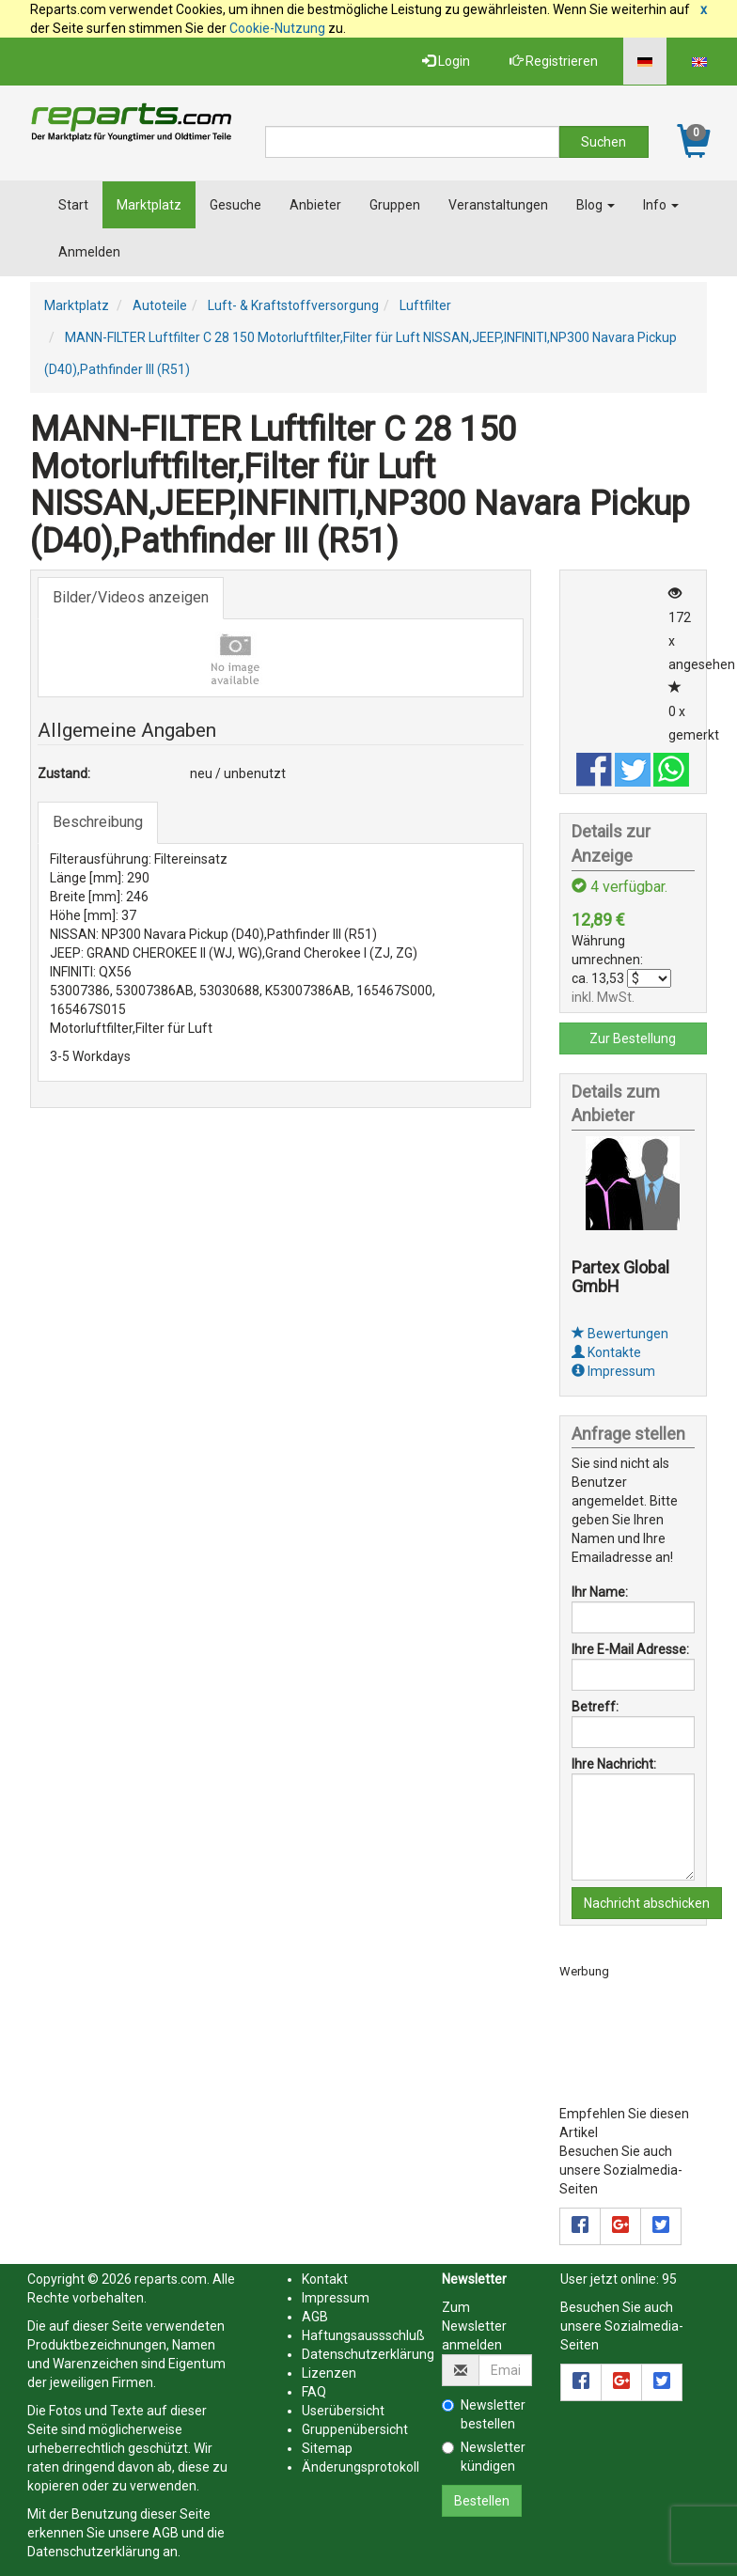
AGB (165, 2532)
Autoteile (160, 305)
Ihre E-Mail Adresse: (630, 1649)
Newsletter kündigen (483, 2457)
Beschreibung (98, 822)
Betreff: (595, 1706)
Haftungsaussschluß (363, 2335)
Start (73, 204)
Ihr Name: (600, 1592)
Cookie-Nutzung (277, 28)
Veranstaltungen (498, 204)
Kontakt (325, 2279)
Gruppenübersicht (355, 2429)
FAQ (314, 2391)
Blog (595, 204)
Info (661, 204)
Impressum (613, 1371)
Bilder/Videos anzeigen (131, 597)
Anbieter (315, 204)
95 (669, 2279)
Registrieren (554, 61)
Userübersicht (343, 2410)
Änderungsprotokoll (360, 2467)
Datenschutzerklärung (93, 2551)
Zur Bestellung (632, 1038)
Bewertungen (620, 1333)
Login (446, 61)
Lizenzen (329, 2373)
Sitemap (327, 2448)
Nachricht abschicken (647, 1903)
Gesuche (235, 204)
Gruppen (394, 204)
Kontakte (606, 1352)
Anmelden (89, 251)
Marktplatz (149, 204)
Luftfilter (425, 305)
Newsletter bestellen (483, 2414)
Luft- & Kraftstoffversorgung (293, 305)
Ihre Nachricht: (614, 1764)
